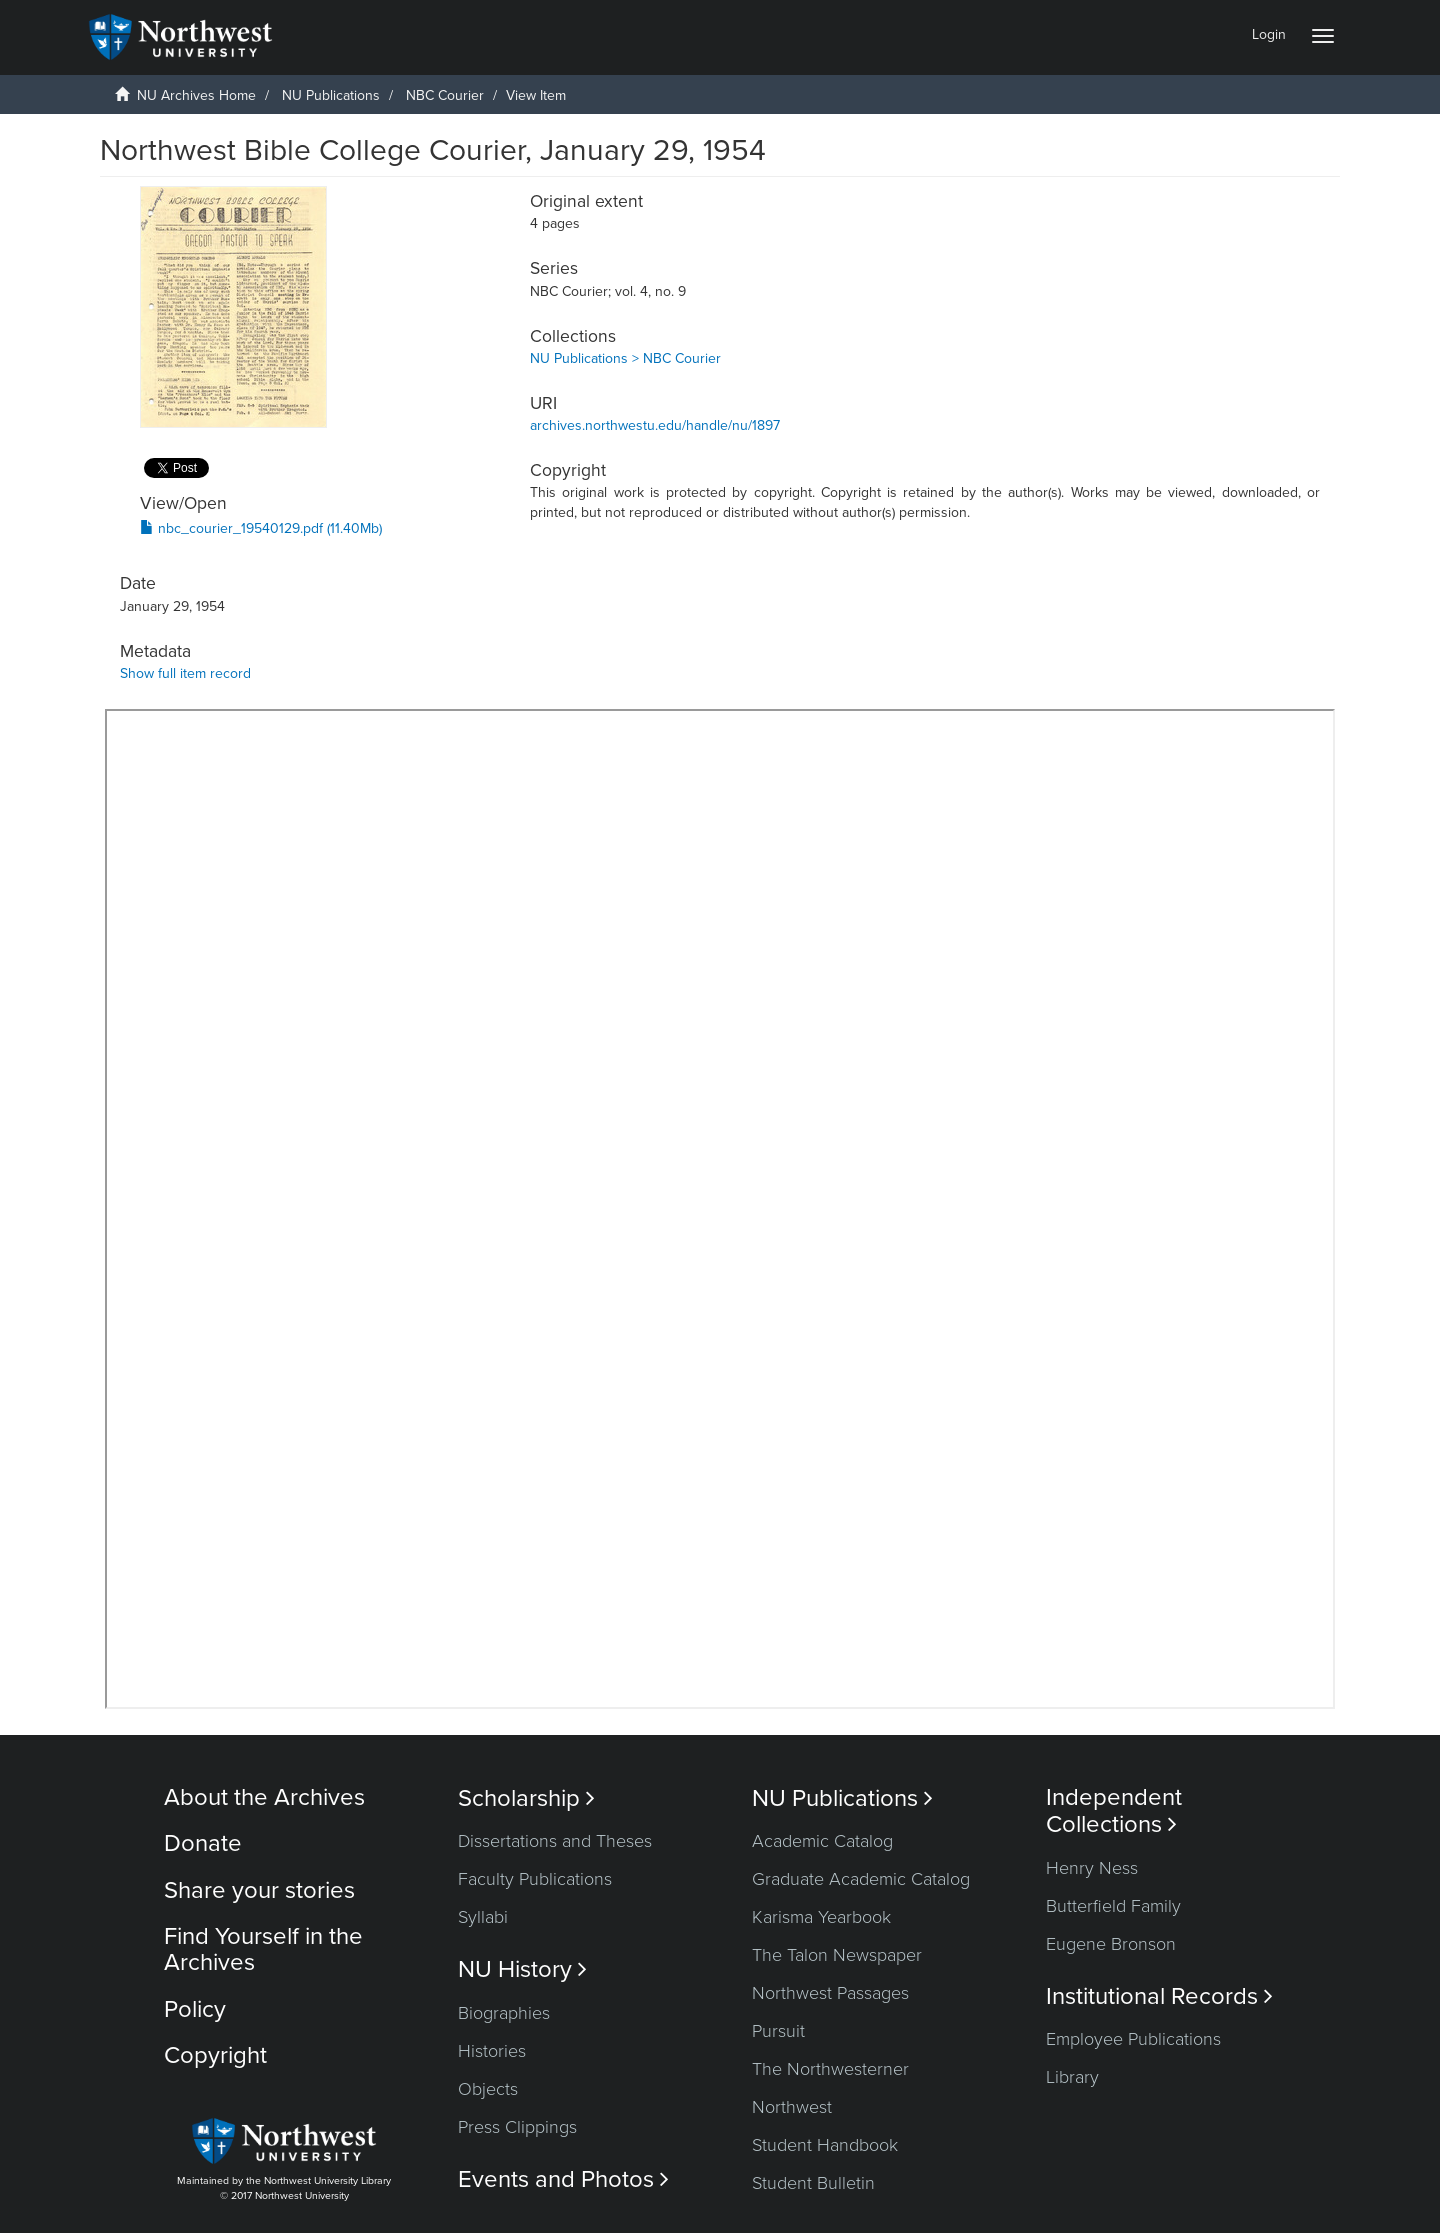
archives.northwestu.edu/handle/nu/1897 (655, 425)
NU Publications (331, 95)
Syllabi (483, 1917)
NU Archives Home (196, 95)
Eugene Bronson (1111, 1944)
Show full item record (185, 673)
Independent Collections (1114, 1811)
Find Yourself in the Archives (263, 1949)
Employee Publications (1133, 2039)
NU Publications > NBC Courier (625, 358)
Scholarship (526, 1798)
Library (1072, 2077)
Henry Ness (1092, 1868)
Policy (195, 2009)
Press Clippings (517, 2127)
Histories (492, 2051)
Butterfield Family (1113, 1906)
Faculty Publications (535, 1879)
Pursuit (778, 2031)
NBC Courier (445, 95)
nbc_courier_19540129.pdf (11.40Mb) (261, 528)
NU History (522, 1969)
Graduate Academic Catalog (861, 1879)
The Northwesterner (830, 2069)
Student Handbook (825, 2145)
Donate (203, 1843)
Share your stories (259, 1890)
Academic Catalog (822, 1841)
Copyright (215, 2055)
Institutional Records (1159, 1996)
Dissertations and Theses (555, 1841)
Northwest (792, 2107)
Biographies (504, 2013)
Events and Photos (563, 2179)
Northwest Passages (830, 1993)
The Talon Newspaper (837, 1955)
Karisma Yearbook (821, 1917)
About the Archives (264, 1797)
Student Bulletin (813, 2183)
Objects (488, 2089)
